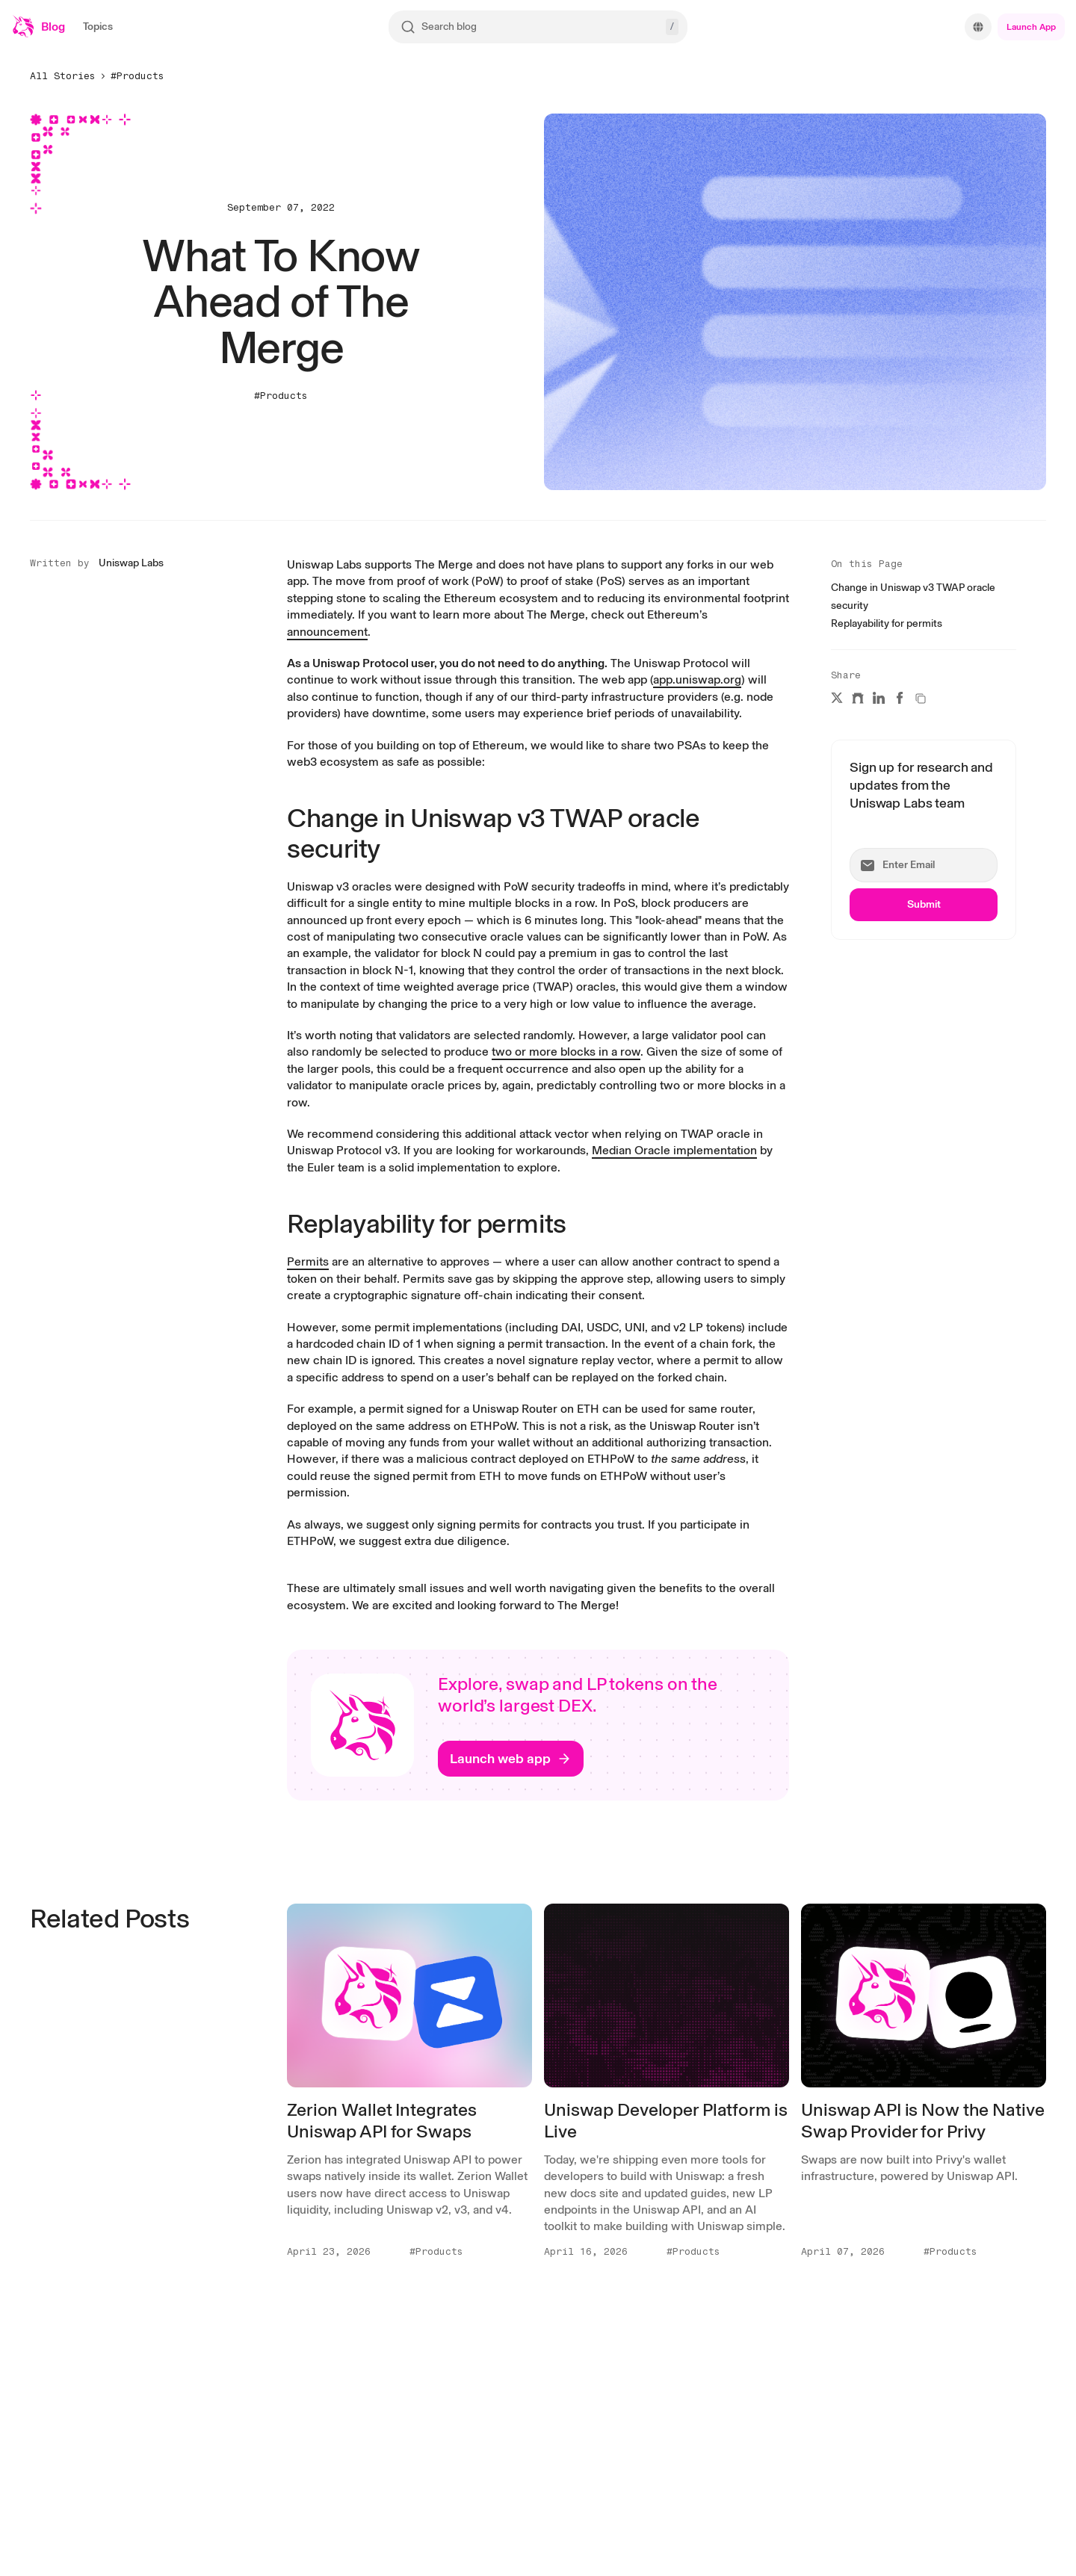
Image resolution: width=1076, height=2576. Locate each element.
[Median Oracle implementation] (674, 1150)
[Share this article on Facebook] (900, 698)
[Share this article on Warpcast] (858, 698)
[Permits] (308, 1261)
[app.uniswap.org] (697, 679)
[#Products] (139, 75)
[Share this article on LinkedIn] (879, 698)
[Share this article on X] (837, 698)
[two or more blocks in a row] (566, 1051)
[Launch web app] (511, 1759)
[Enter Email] (924, 865)
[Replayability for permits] (886, 622)
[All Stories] (64, 75)
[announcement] (327, 632)
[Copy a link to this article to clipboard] (921, 699)
